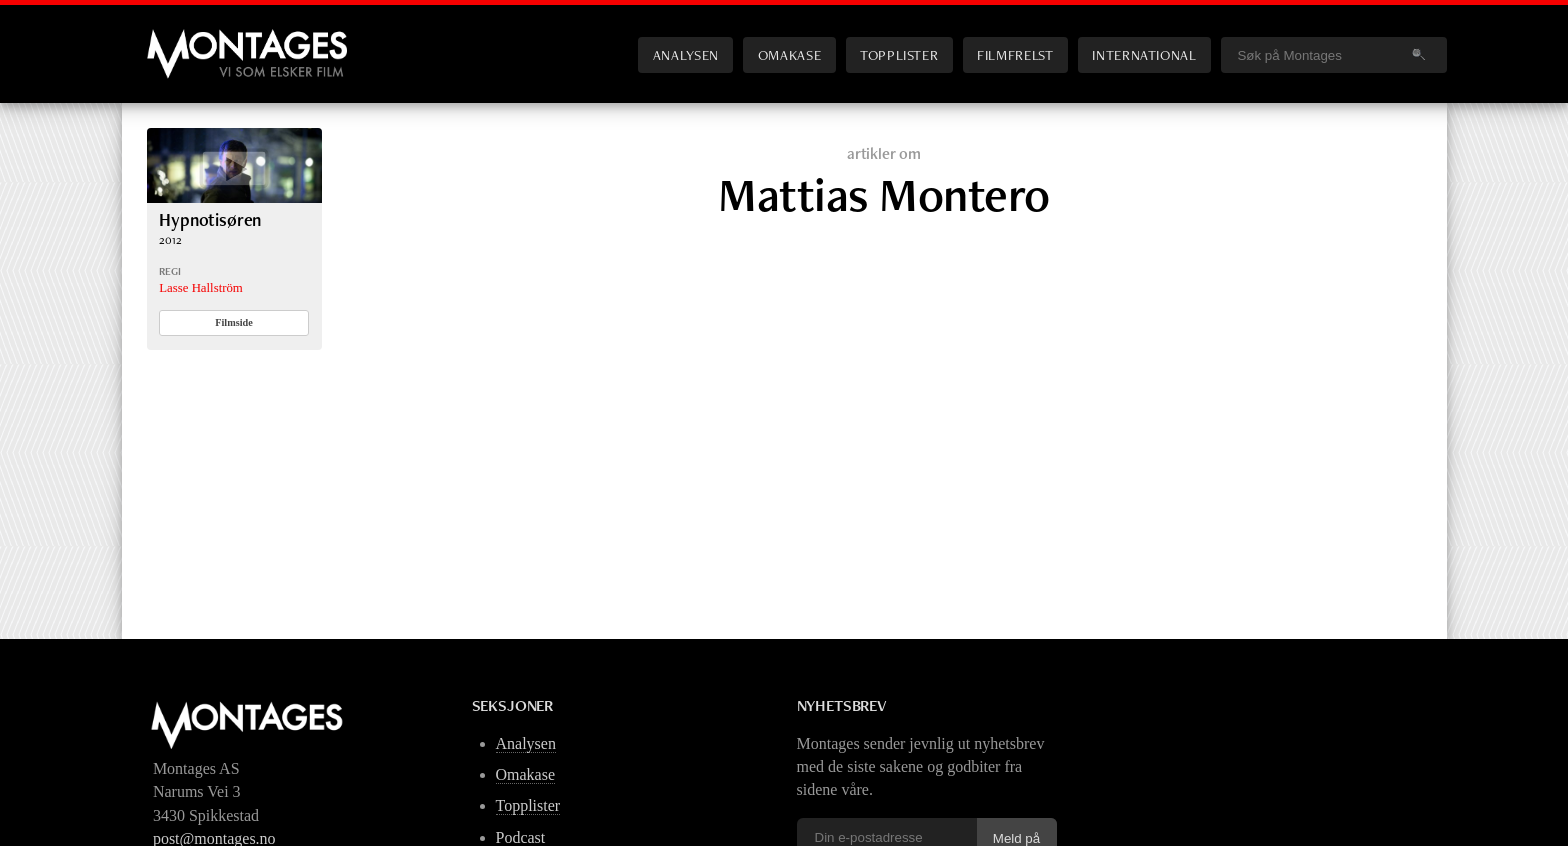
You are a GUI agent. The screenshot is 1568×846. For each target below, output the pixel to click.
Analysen (686, 54)
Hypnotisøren (210, 219)
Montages (180, 39)
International (1144, 54)
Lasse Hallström (201, 288)
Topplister (899, 54)
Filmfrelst (1015, 54)
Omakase (789, 54)
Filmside (234, 322)
